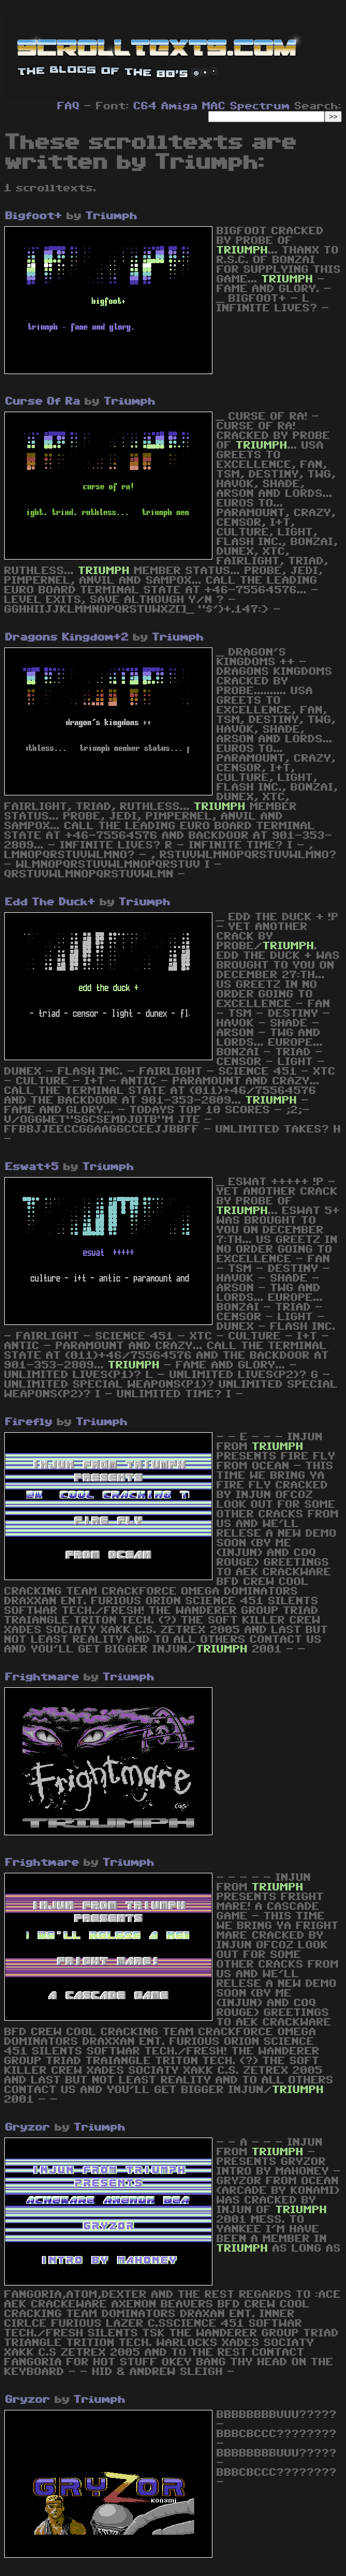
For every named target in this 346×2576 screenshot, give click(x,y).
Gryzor (27, 2127)
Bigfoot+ (33, 216)
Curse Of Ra (42, 401)
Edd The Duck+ (50, 902)
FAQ (68, 106)
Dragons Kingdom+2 (67, 637)
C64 (145, 106)
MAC (214, 106)
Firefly (29, 1422)
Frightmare (42, 1677)
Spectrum (260, 106)
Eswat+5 (32, 1167)
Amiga (179, 106)
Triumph (111, 216)
